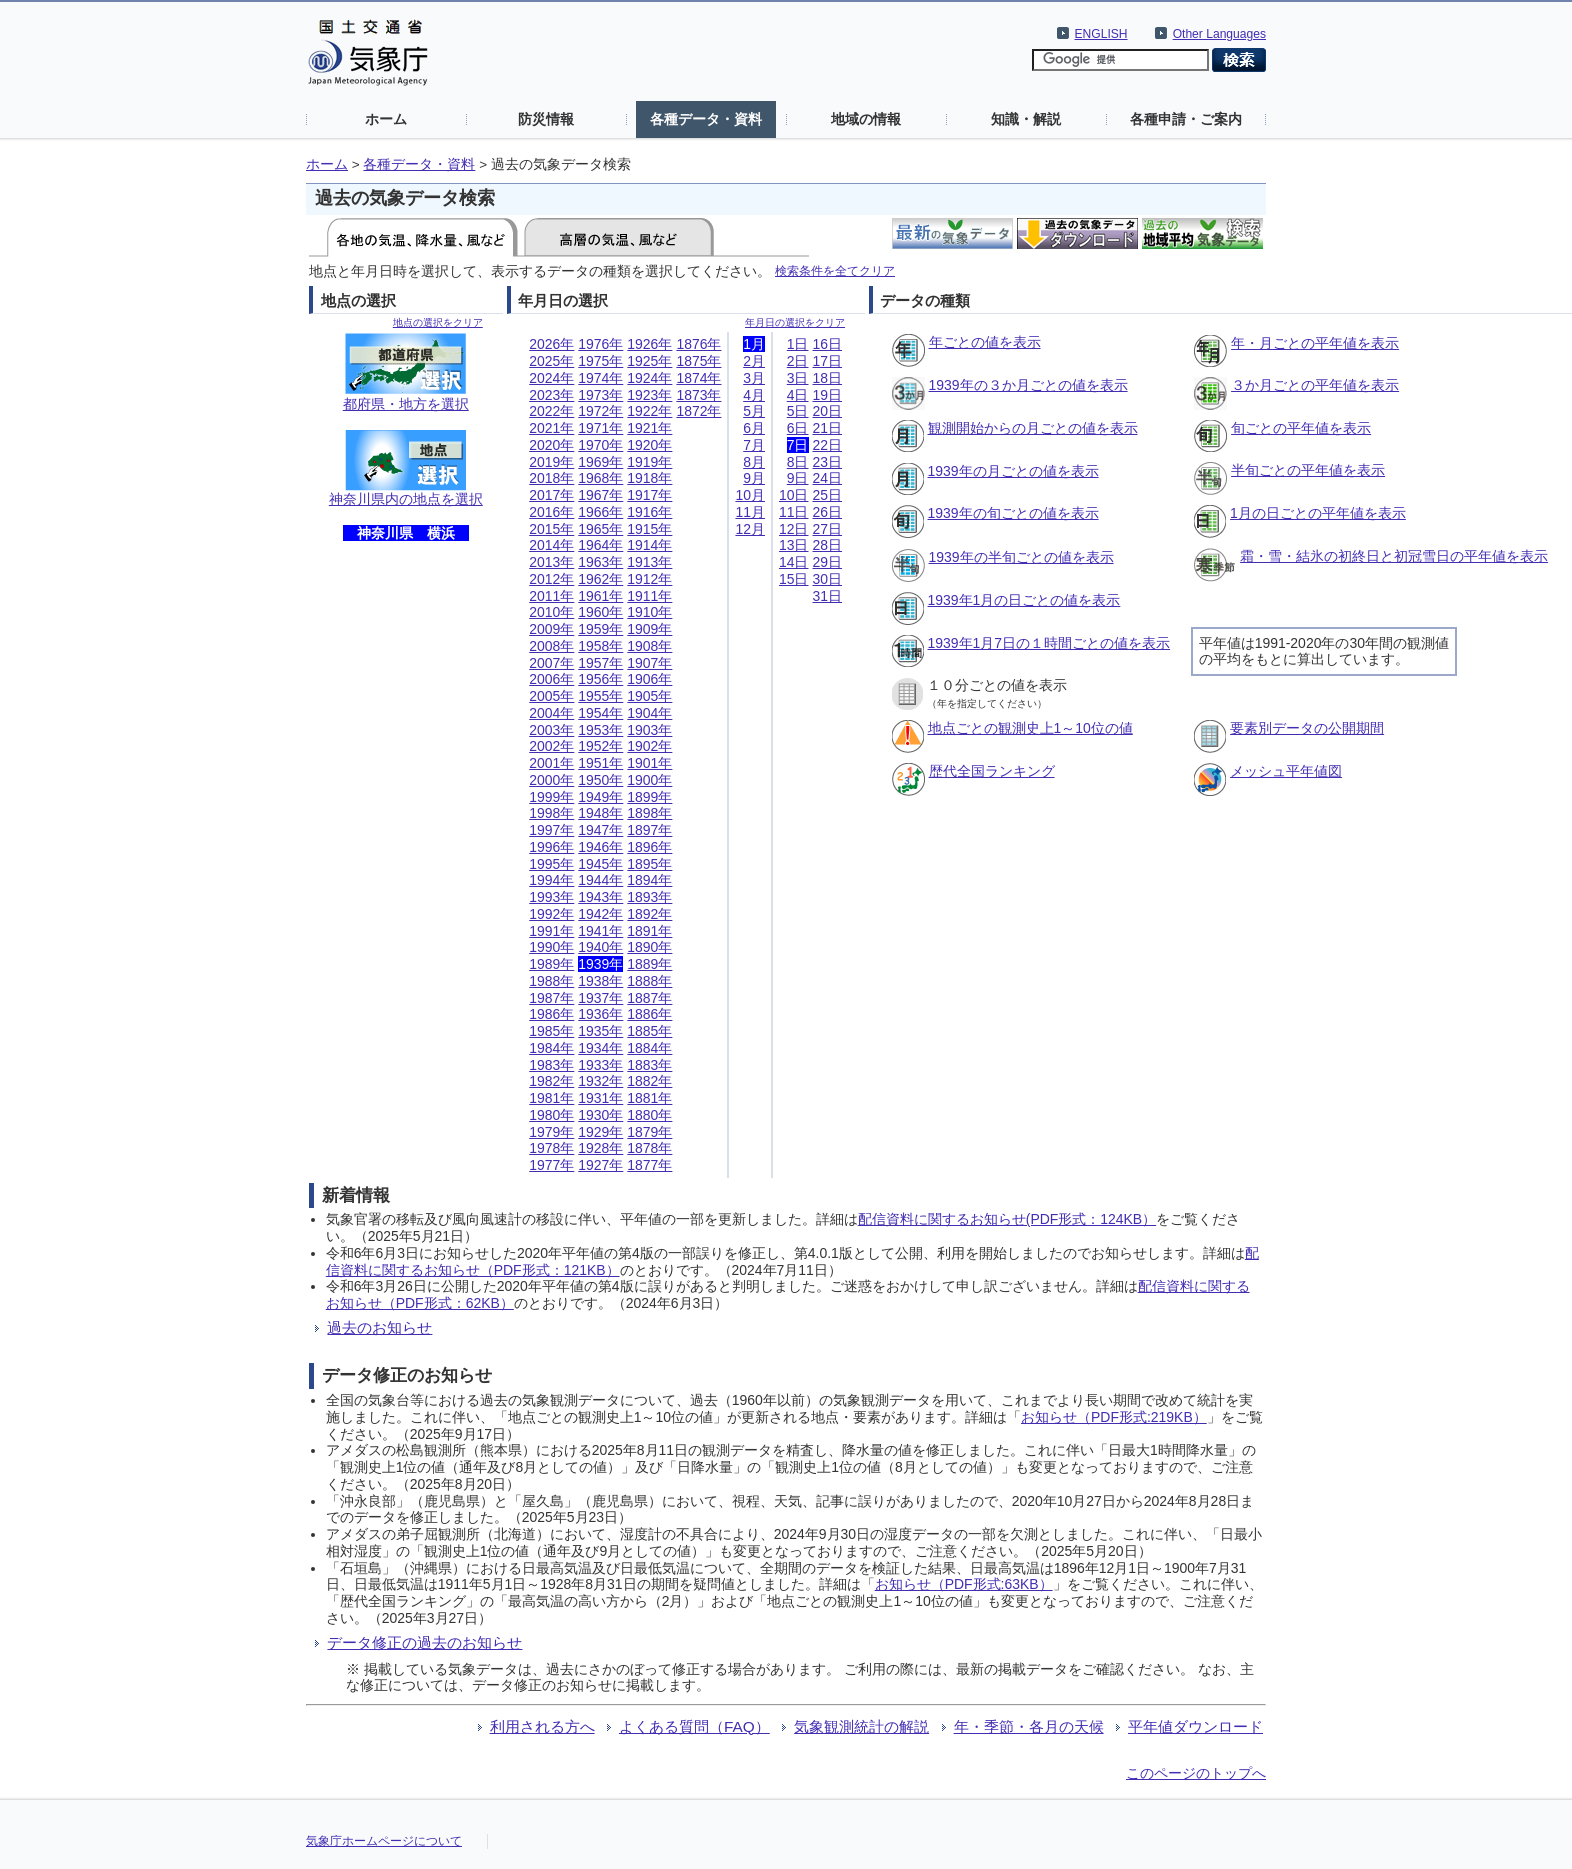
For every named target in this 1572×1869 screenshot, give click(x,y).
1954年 (600, 713)
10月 (750, 495)
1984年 (551, 1048)
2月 (754, 361)
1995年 (551, 864)
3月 (754, 378)
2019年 (551, 462)
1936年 (600, 1014)
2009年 (551, 629)
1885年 (649, 1031)
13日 (794, 545)
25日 (828, 495)
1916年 (649, 512)
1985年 (551, 1031)
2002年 (551, 746)
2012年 (551, 579)
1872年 (698, 411)
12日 (794, 529)
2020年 (551, 445)
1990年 (551, 947)
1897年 (649, 830)
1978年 (551, 1148)
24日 (828, 478)
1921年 (649, 428)
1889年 (649, 964)
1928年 (600, 1148)
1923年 (649, 395)
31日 (828, 596)
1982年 (551, 1081)
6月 (754, 428)
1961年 (600, 596)
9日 (798, 478)
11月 (750, 512)
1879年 (649, 1132)
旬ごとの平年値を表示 (1301, 428)
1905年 (649, 696)
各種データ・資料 (706, 119)
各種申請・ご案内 (1186, 119)
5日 (798, 411)
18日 (828, 378)
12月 (750, 529)
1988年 (551, 981)
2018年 (551, 478)
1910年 (649, 612)
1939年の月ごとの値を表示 (1013, 471)
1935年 (600, 1031)
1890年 (649, 947)
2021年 (551, 428)
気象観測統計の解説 (861, 1726)
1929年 (600, 1132)
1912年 (649, 579)
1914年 (649, 545)
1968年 (600, 478)
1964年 (600, 545)
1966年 (600, 512)
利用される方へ (542, 1726)
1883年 (649, 1065)
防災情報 (546, 119)
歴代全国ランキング (992, 771)
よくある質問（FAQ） (694, 1726)
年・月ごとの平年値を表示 (1315, 343)
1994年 (551, 880)
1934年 (600, 1048)
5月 (754, 411)
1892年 (649, 914)
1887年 (649, 998)
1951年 (600, 763)
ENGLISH (1101, 34)
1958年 (600, 646)
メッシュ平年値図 (1286, 771)
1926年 (649, 344)
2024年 (551, 378)
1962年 (600, 579)
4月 (754, 395)
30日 (828, 579)
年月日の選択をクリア (795, 322)
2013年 (551, 562)
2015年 (551, 529)
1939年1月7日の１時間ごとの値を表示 (1049, 643)
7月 (754, 445)
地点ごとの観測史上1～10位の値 (1030, 728)
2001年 (551, 763)
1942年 (600, 914)
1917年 (649, 495)
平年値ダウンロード (1195, 1726)
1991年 (551, 931)
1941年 (600, 931)
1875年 (698, 361)
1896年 (649, 847)
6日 (798, 428)
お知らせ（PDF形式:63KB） (964, 1584)
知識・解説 (1026, 119)
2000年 (551, 780)
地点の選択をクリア (438, 322)
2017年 (551, 495)
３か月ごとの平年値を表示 (1315, 385)
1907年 (649, 663)
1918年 (649, 478)
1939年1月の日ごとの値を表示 (1024, 600)
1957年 (600, 663)
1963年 (600, 562)
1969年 (600, 462)
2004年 (551, 713)
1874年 (698, 378)
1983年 (551, 1065)
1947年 (600, 830)
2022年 (551, 411)
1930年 (600, 1115)
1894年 (649, 880)
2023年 (551, 395)
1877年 (649, 1165)
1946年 (600, 847)
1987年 (551, 998)
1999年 (551, 797)
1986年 (551, 1014)
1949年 (600, 797)
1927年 (600, 1165)
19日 (828, 395)
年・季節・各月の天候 (1029, 1726)
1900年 (649, 780)
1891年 (649, 931)
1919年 (649, 462)
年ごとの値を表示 (985, 342)
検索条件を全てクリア (835, 270)
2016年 (551, 512)
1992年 (551, 914)
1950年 (600, 780)
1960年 (600, 612)
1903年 (649, 730)
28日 (828, 545)
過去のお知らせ (379, 1327)
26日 (828, 512)
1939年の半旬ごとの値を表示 (1021, 557)
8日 (798, 462)
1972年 (600, 411)
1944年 (600, 880)
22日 (828, 445)
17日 (828, 361)
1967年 (600, 495)
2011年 (551, 596)
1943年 (600, 897)
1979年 (551, 1132)
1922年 (649, 411)
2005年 (551, 696)
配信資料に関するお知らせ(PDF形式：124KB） (1007, 1219)
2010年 (551, 612)
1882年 (649, 1081)
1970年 (600, 445)
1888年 (649, 981)
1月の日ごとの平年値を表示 (1318, 513)
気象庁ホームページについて (384, 1841)
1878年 (649, 1148)
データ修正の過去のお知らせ (424, 1642)
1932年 (600, 1081)
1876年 (698, 344)
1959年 (600, 629)
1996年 (551, 847)
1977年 (551, 1165)
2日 (798, 361)
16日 (828, 344)
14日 (794, 562)
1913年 (649, 562)
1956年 (600, 679)
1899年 (649, 797)
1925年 (649, 361)
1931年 (600, 1098)
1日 (798, 344)
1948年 (600, 813)
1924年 (649, 378)
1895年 (649, 864)
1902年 (649, 746)
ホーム (386, 119)
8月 (754, 462)
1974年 (600, 378)
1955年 (600, 696)
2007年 (551, 663)
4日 (798, 395)
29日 (828, 562)
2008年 (551, 646)
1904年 (649, 713)
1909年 (649, 629)
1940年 (600, 947)
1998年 (551, 813)
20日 (828, 411)
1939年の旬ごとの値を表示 (1013, 513)
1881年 (649, 1098)
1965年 (600, 529)
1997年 (551, 830)
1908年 (649, 646)
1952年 (600, 746)
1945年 (600, 864)
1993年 (551, 897)
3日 (798, 378)
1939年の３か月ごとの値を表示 (1028, 385)
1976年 (600, 344)
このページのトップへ (1196, 1773)
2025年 (551, 361)
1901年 (649, 763)
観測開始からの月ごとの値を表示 (1033, 428)
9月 (754, 478)
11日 (794, 512)
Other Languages (1219, 34)
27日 (828, 529)
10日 (794, 495)
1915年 (649, 529)
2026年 (551, 344)
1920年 (649, 445)
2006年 (551, 679)
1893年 (649, 897)
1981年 (551, 1098)
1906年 (649, 679)
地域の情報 (866, 119)
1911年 (649, 596)
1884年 (649, 1048)
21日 (828, 428)
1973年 (600, 395)
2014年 (551, 545)
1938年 (600, 981)
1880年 (649, 1115)
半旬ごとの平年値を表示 (1308, 470)
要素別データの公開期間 (1307, 728)
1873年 (698, 395)
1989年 (551, 964)
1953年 (600, 730)
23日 (828, 462)
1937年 (600, 998)
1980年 (551, 1115)
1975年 (600, 361)
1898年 (649, 813)
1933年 (600, 1065)
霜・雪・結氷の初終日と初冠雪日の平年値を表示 (1394, 556)
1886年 (649, 1014)
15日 (794, 579)
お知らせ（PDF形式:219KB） (1114, 1417)
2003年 (551, 730)
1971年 (600, 428)
